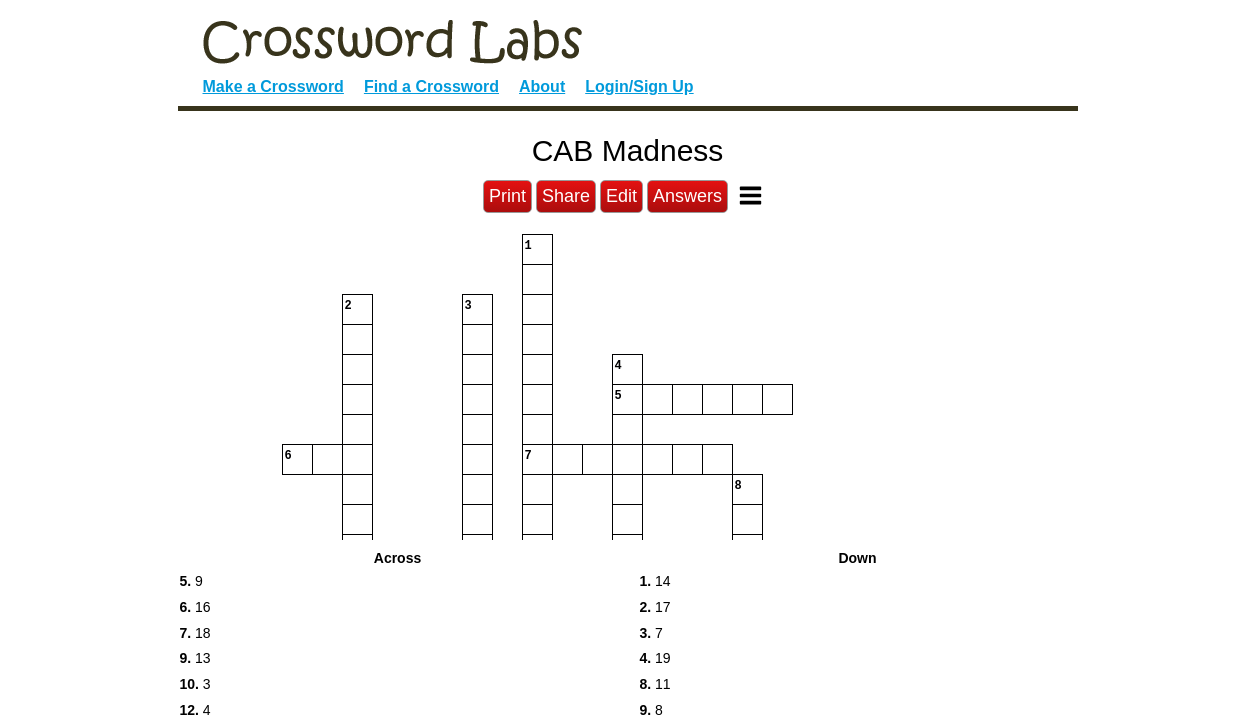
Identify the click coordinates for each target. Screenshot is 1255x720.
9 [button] (191, 581)
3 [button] (195, 684)
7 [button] (651, 633)
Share (566, 196)
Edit (621, 196)
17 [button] (655, 607)
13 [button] (195, 658)
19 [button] (655, 658)
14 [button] (655, 581)
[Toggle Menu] (750, 195)
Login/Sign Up (639, 86)
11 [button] (655, 684)
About (542, 86)
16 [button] (195, 607)
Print (507, 196)
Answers (687, 196)
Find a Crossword (431, 86)
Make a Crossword (273, 86)
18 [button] (195, 633)
